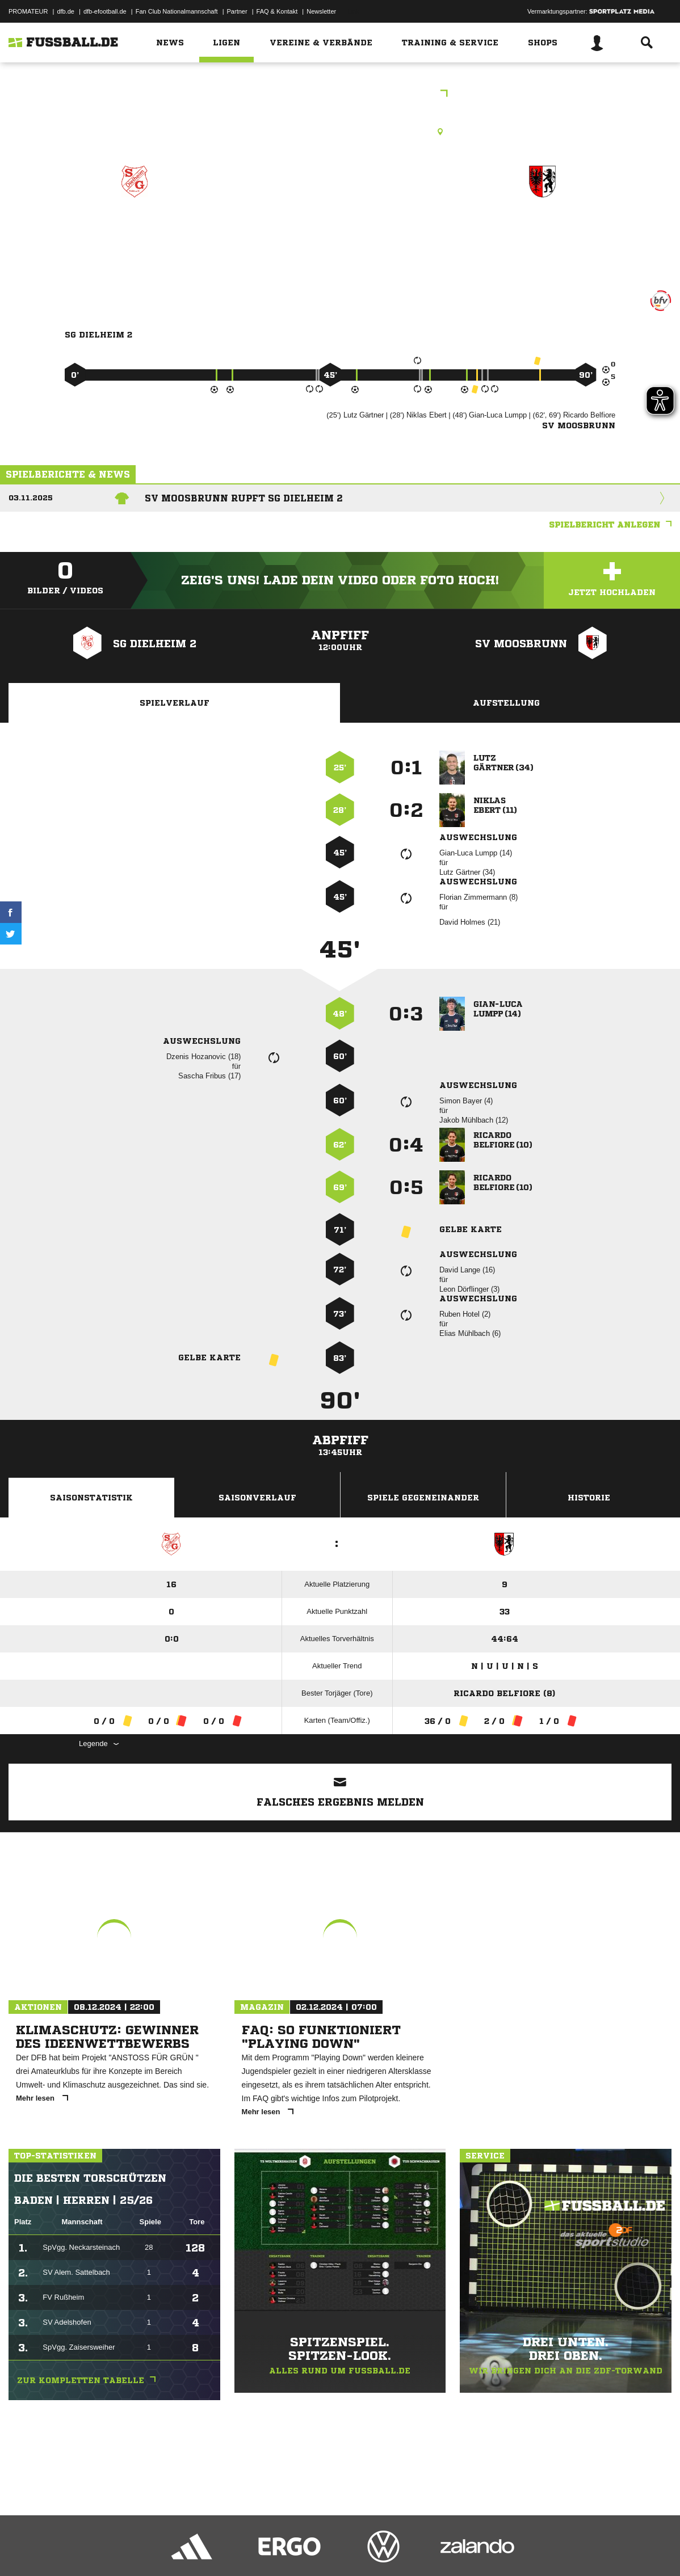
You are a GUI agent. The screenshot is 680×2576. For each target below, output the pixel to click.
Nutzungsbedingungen (151, 2549)
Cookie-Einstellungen (341, 2549)
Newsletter (321, 11)
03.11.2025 (31, 497)
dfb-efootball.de (105, 11)
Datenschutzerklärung (80, 2549)
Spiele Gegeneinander (423, 1498)
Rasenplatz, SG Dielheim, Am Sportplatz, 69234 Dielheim (340, 132)
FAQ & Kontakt (277, 11)
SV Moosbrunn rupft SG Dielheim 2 (244, 498)
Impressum (24, 2549)
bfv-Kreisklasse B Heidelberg (340, 94)
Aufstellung (506, 703)
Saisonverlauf (257, 1498)
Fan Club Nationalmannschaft (177, 11)
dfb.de (65, 11)
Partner (237, 11)
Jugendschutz (212, 2549)
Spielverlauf (174, 703)
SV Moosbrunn (542, 231)
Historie (589, 1498)
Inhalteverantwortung (271, 2549)
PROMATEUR (28, 11)
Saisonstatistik (91, 1498)
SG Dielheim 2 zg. (134, 231)
